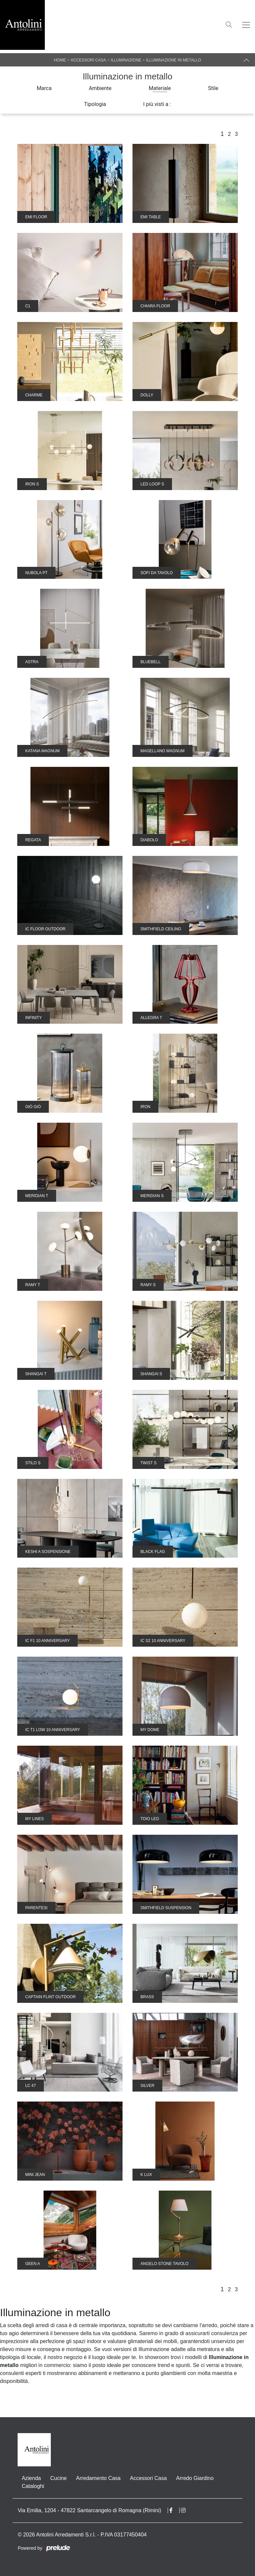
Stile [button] (213, 88)
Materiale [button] (160, 88)
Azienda (31, 2478)
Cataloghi (33, 2486)
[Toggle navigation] (246, 25)
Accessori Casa (88, 60)
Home (60, 60)
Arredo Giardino (194, 2478)
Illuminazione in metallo (173, 60)
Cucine (58, 2478)
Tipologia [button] (95, 104)
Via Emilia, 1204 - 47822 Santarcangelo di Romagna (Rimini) (89, 2510)
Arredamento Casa (98, 2478)
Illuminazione (126, 60)
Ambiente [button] (100, 88)
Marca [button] (44, 88)
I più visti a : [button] (157, 104)
